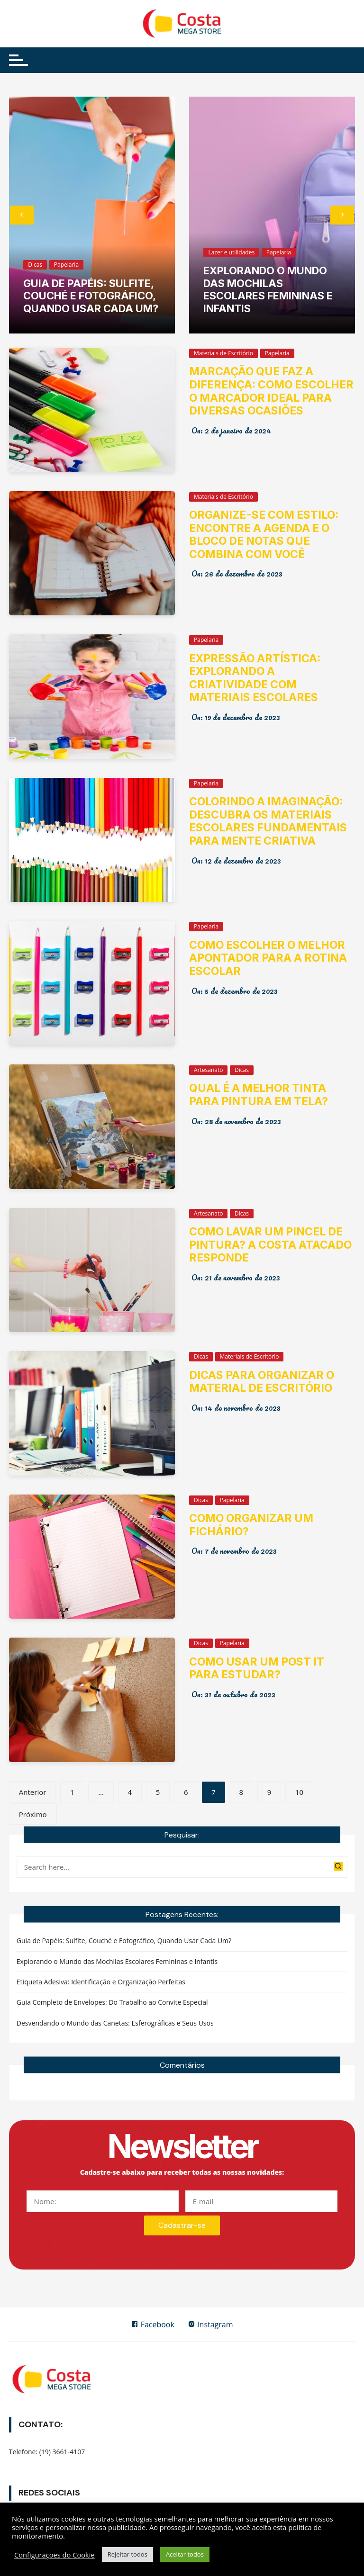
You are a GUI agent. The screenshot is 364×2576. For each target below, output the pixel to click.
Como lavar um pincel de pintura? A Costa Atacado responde (270, 1244)
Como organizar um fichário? (251, 1525)
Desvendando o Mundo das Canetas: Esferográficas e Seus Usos (115, 2021)
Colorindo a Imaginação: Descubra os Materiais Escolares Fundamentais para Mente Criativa (268, 821)
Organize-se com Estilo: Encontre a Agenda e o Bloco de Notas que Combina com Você (263, 534)
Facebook (151, 2323)
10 (299, 1792)
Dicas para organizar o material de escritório (261, 1382)
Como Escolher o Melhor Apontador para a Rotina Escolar (268, 958)
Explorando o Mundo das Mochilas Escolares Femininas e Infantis (268, 289)
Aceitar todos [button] (185, 2554)
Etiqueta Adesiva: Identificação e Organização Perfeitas (101, 1980)
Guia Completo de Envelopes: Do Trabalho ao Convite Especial (112, 2001)
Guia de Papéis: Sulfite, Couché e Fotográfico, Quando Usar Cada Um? (90, 296)
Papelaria (66, 265)
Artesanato (208, 1070)
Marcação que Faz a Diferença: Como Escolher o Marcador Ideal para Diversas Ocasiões (271, 391)
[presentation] (22, 215)
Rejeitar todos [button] (127, 2554)
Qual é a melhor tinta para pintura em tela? (258, 1094)
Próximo (33, 1814)
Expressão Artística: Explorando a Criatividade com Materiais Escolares (254, 678)
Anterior (32, 1792)
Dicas (35, 265)
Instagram (212, 2323)
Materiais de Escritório (223, 353)
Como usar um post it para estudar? (256, 1668)
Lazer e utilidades (231, 252)
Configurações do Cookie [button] (54, 2554)
